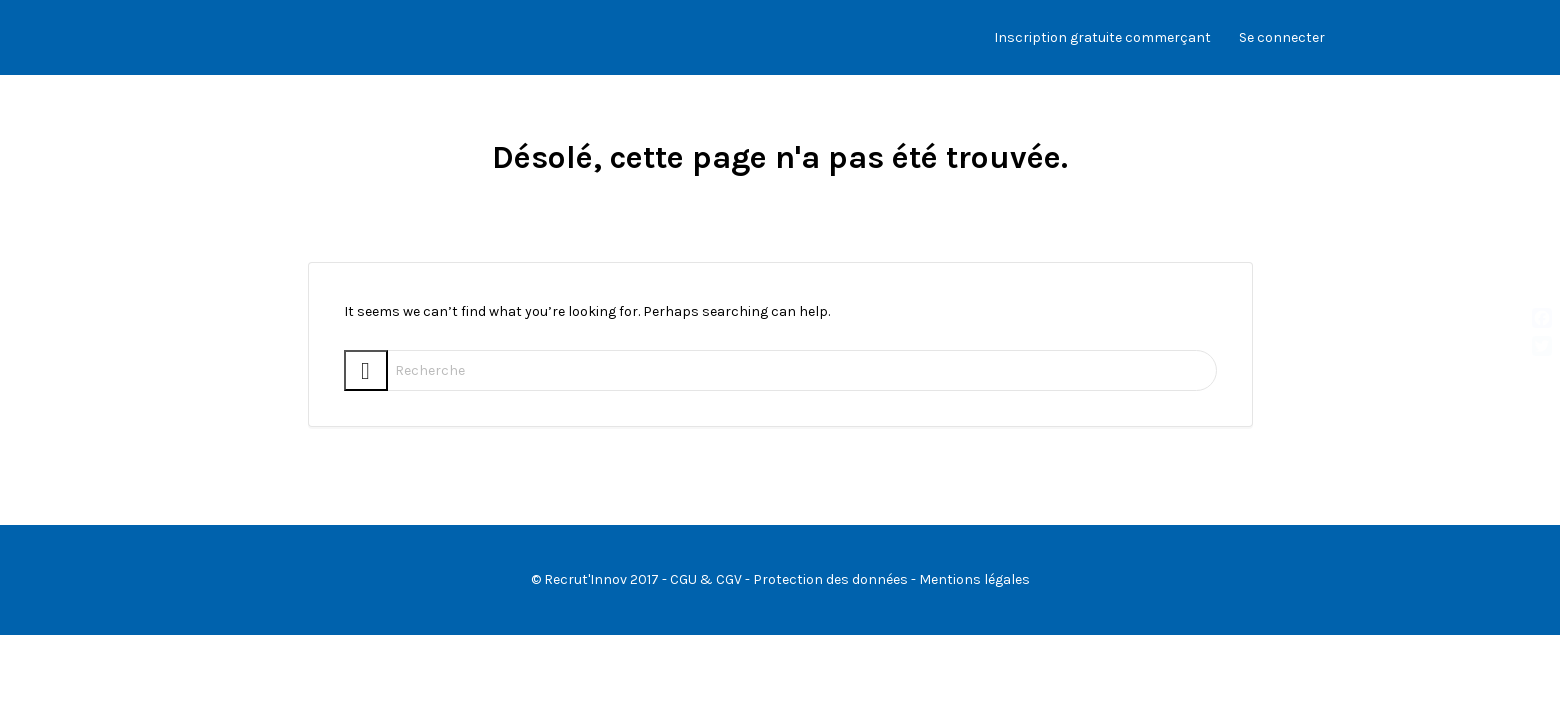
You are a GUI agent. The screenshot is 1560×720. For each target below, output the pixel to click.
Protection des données (830, 579)
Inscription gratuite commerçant (1102, 37)
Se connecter (1282, 37)
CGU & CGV (706, 579)
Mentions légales (974, 579)
